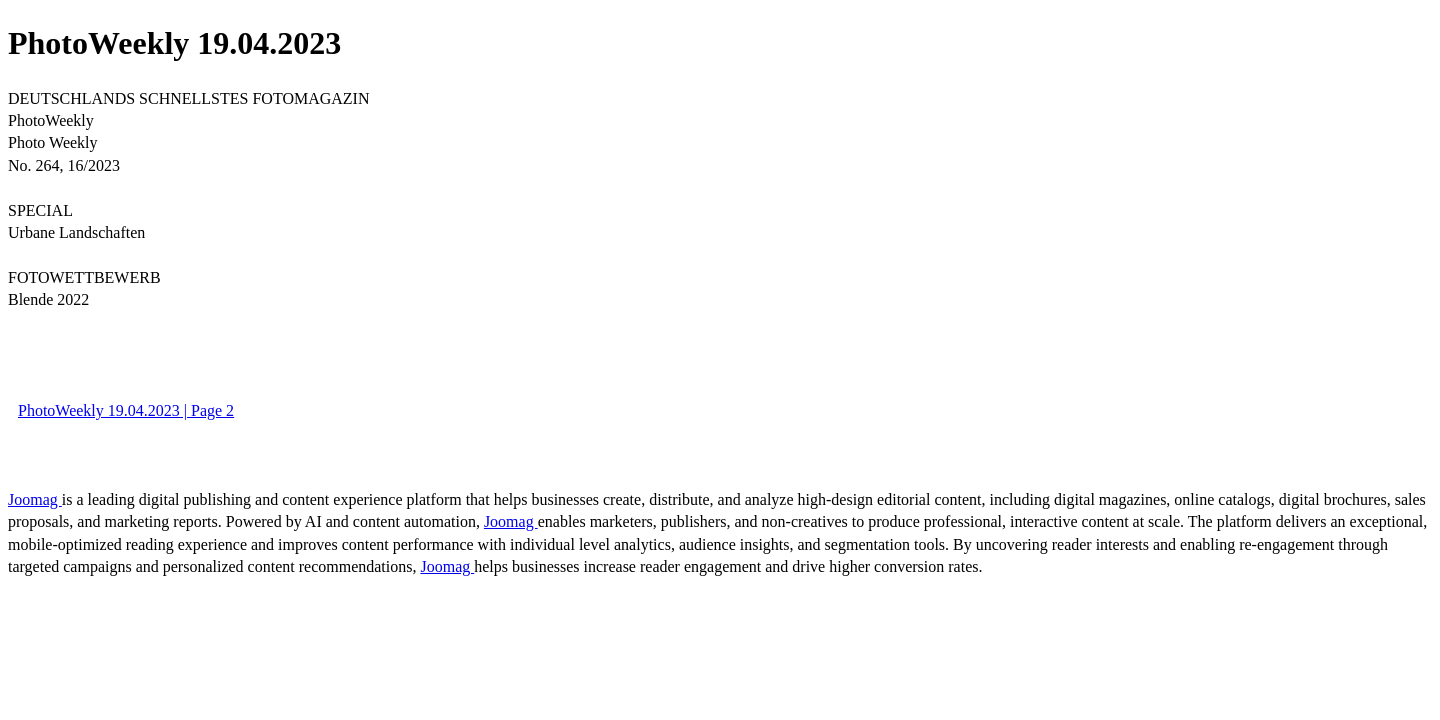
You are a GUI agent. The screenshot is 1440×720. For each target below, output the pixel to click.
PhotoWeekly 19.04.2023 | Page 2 (126, 410)
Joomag (35, 499)
